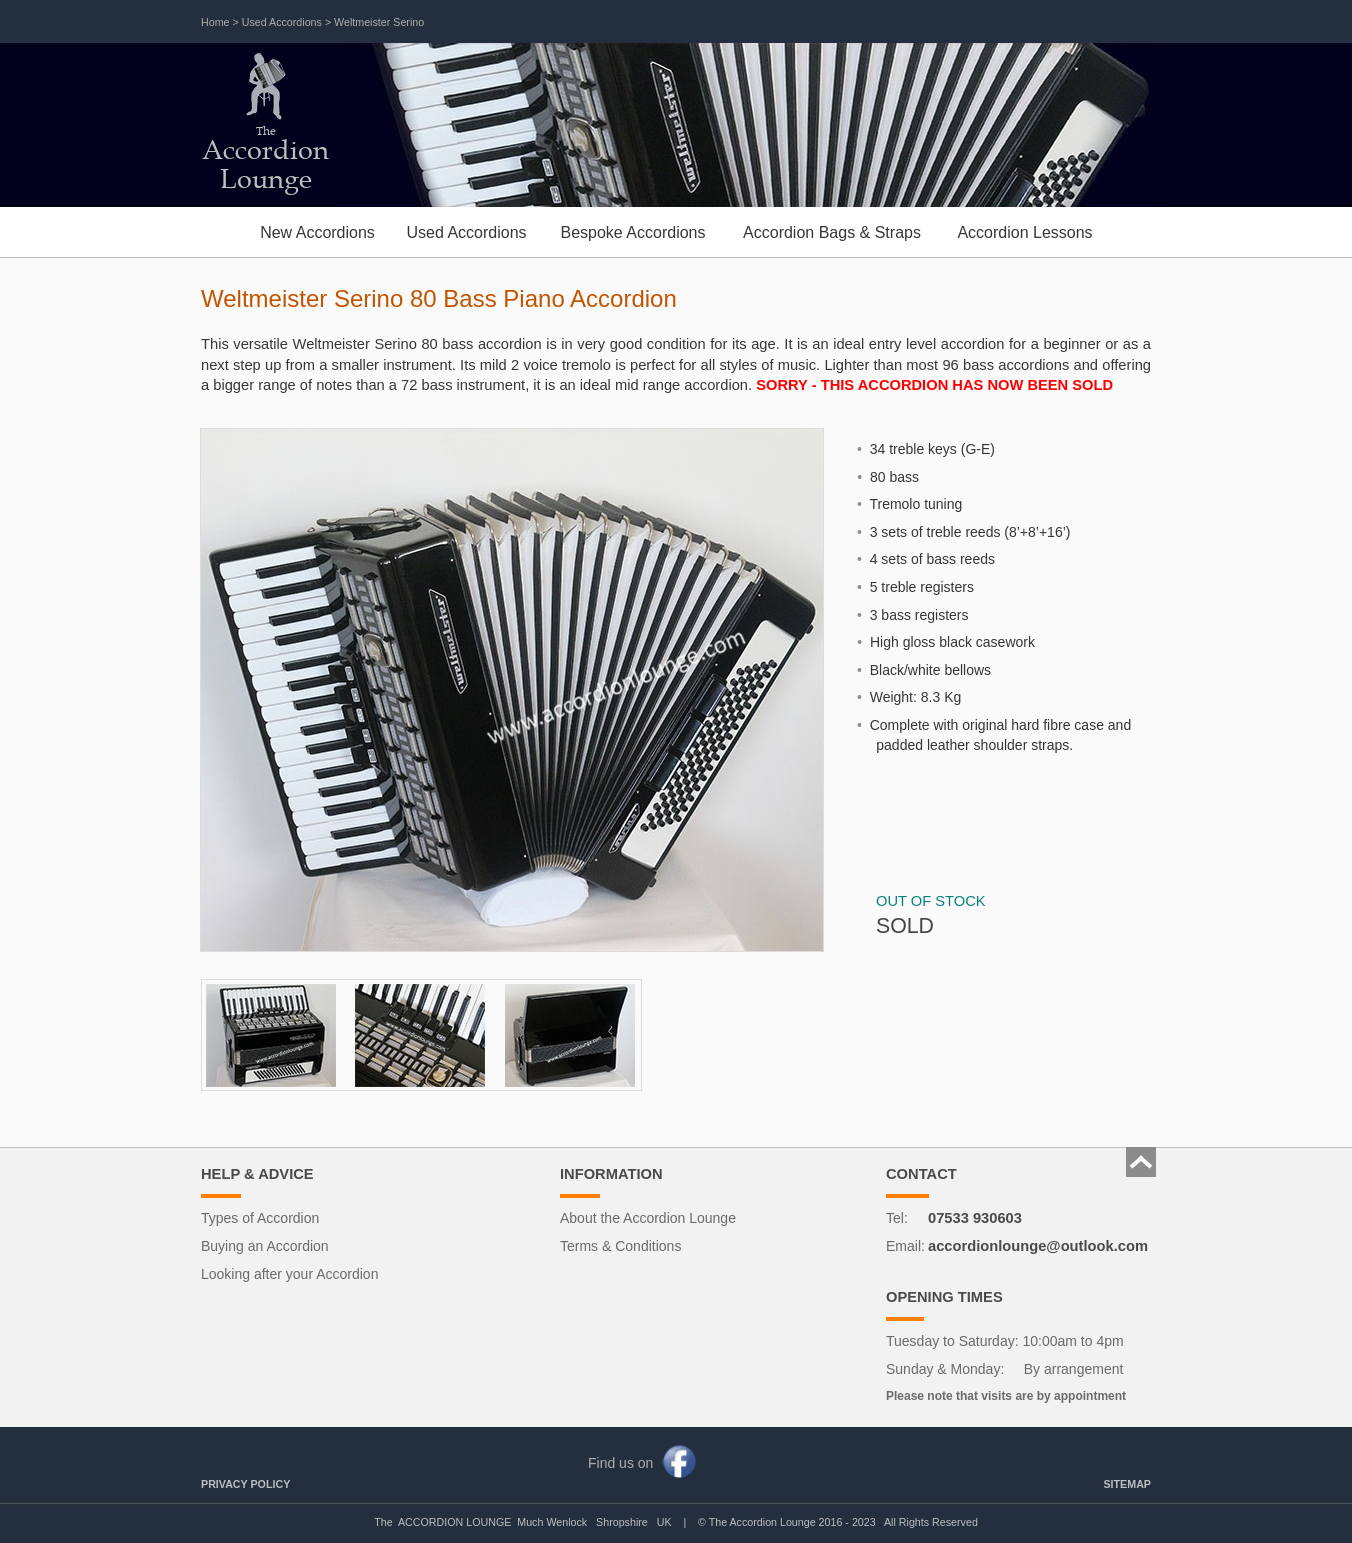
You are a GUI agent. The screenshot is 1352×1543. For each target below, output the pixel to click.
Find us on (620, 1463)
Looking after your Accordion (289, 1274)
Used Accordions (282, 22)
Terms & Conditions (620, 1246)
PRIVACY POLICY (245, 1484)
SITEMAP (1127, 1484)
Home (215, 22)
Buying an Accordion (265, 1246)
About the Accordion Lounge (648, 1218)
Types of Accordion (260, 1218)
